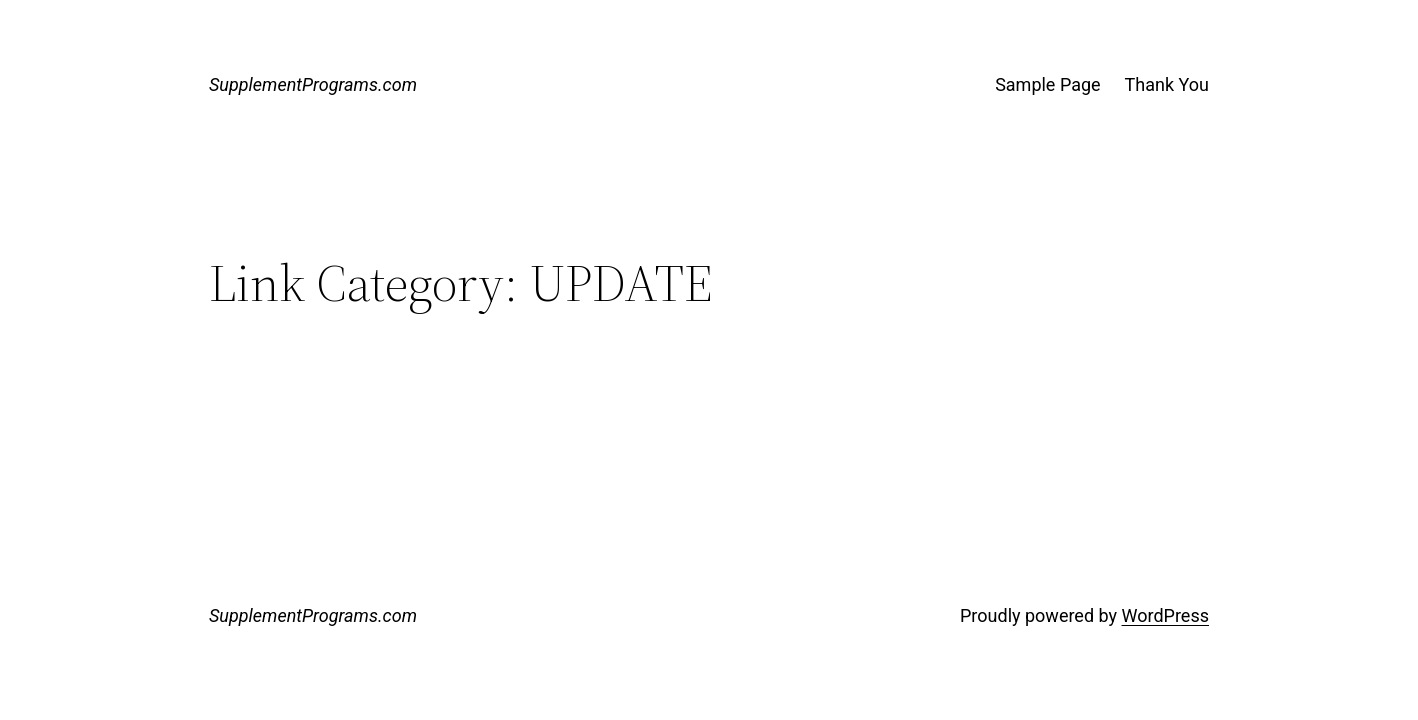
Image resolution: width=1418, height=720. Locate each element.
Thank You (1167, 84)
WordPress (1165, 615)
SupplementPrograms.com (313, 84)
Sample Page (1047, 84)
